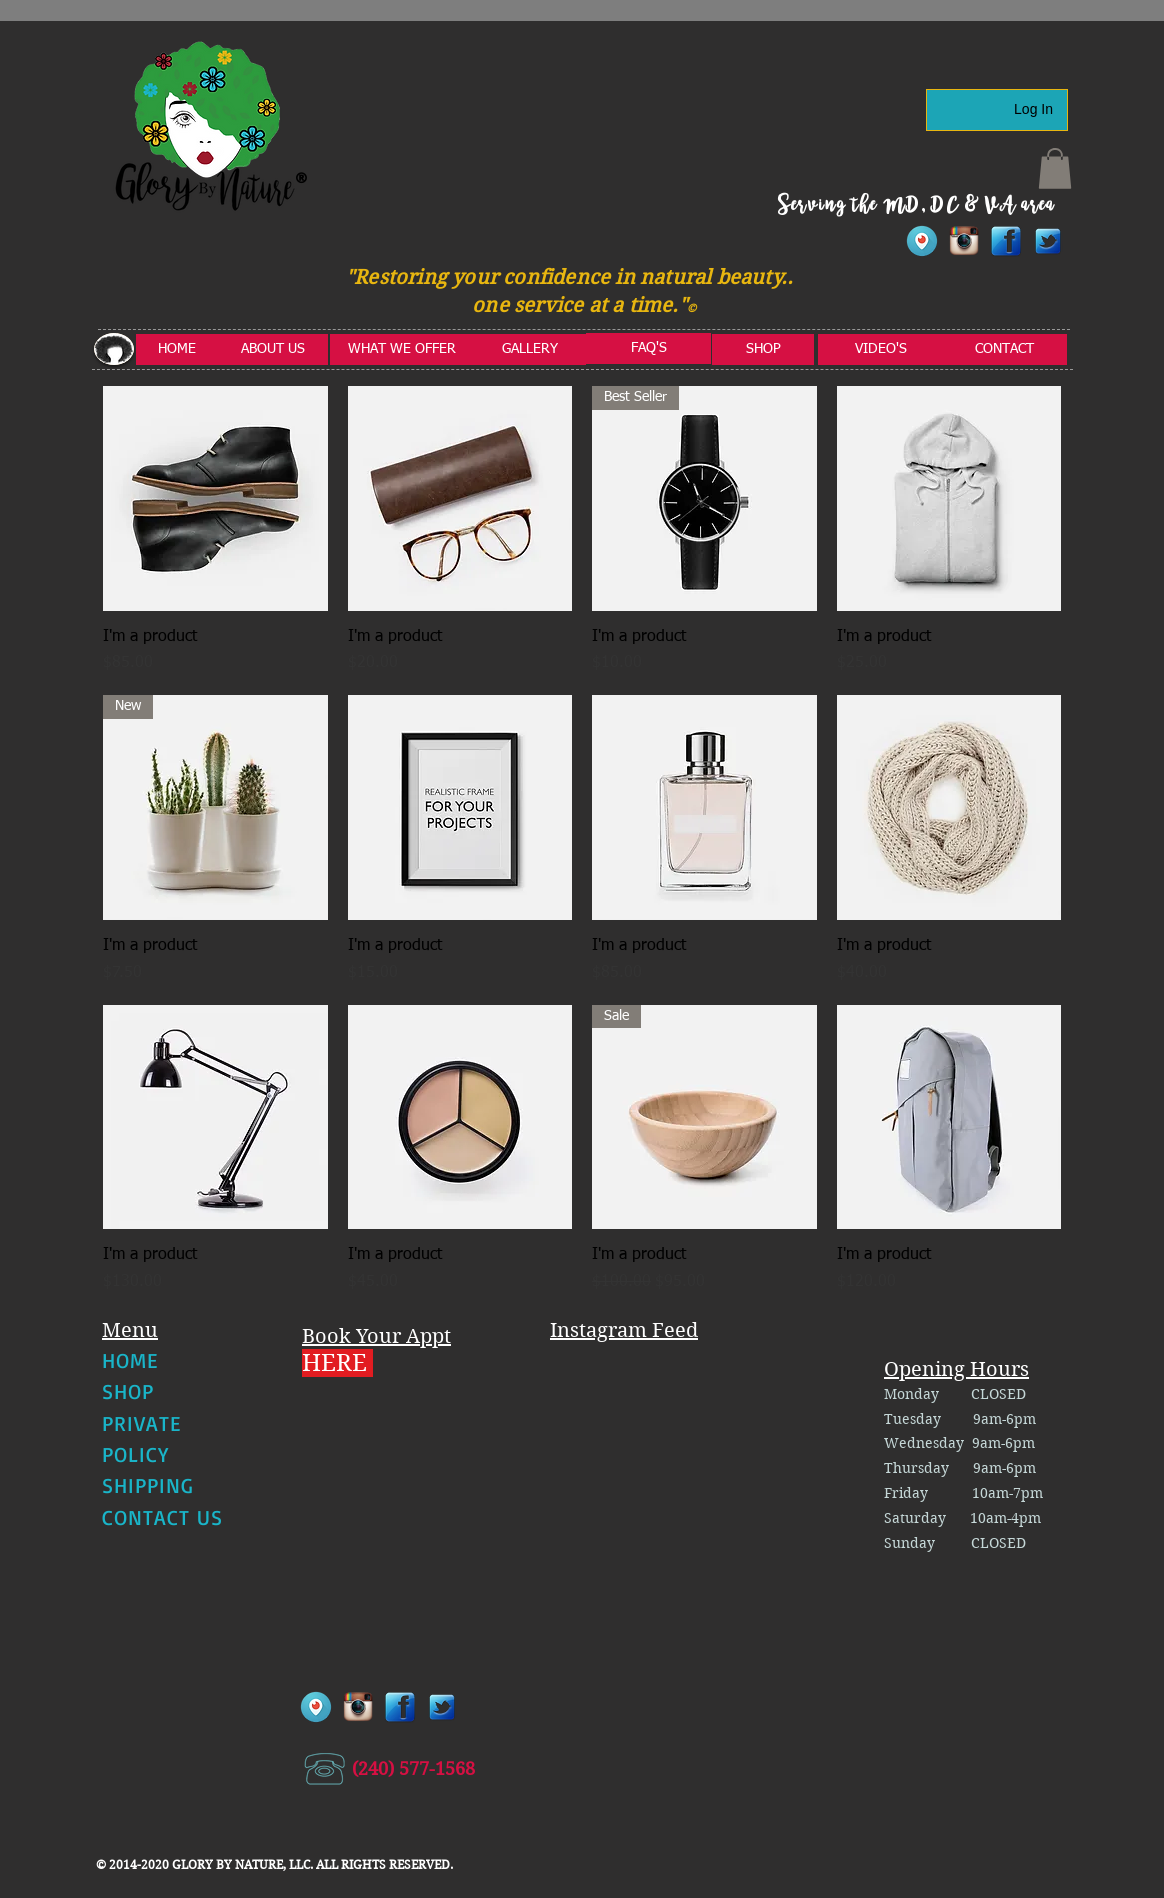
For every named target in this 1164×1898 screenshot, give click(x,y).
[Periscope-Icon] (922, 241)
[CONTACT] (1004, 349)
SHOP (128, 1391)
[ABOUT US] (273, 349)
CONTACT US (163, 1517)
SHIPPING (148, 1485)
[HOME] (177, 349)
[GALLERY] (530, 349)
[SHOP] (763, 349)
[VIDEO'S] (881, 349)
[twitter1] (1048, 241)
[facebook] (1006, 241)
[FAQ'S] (648, 348)
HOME (130, 1360)
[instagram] (964, 241)
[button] (1055, 168)
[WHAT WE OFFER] (402, 349)
